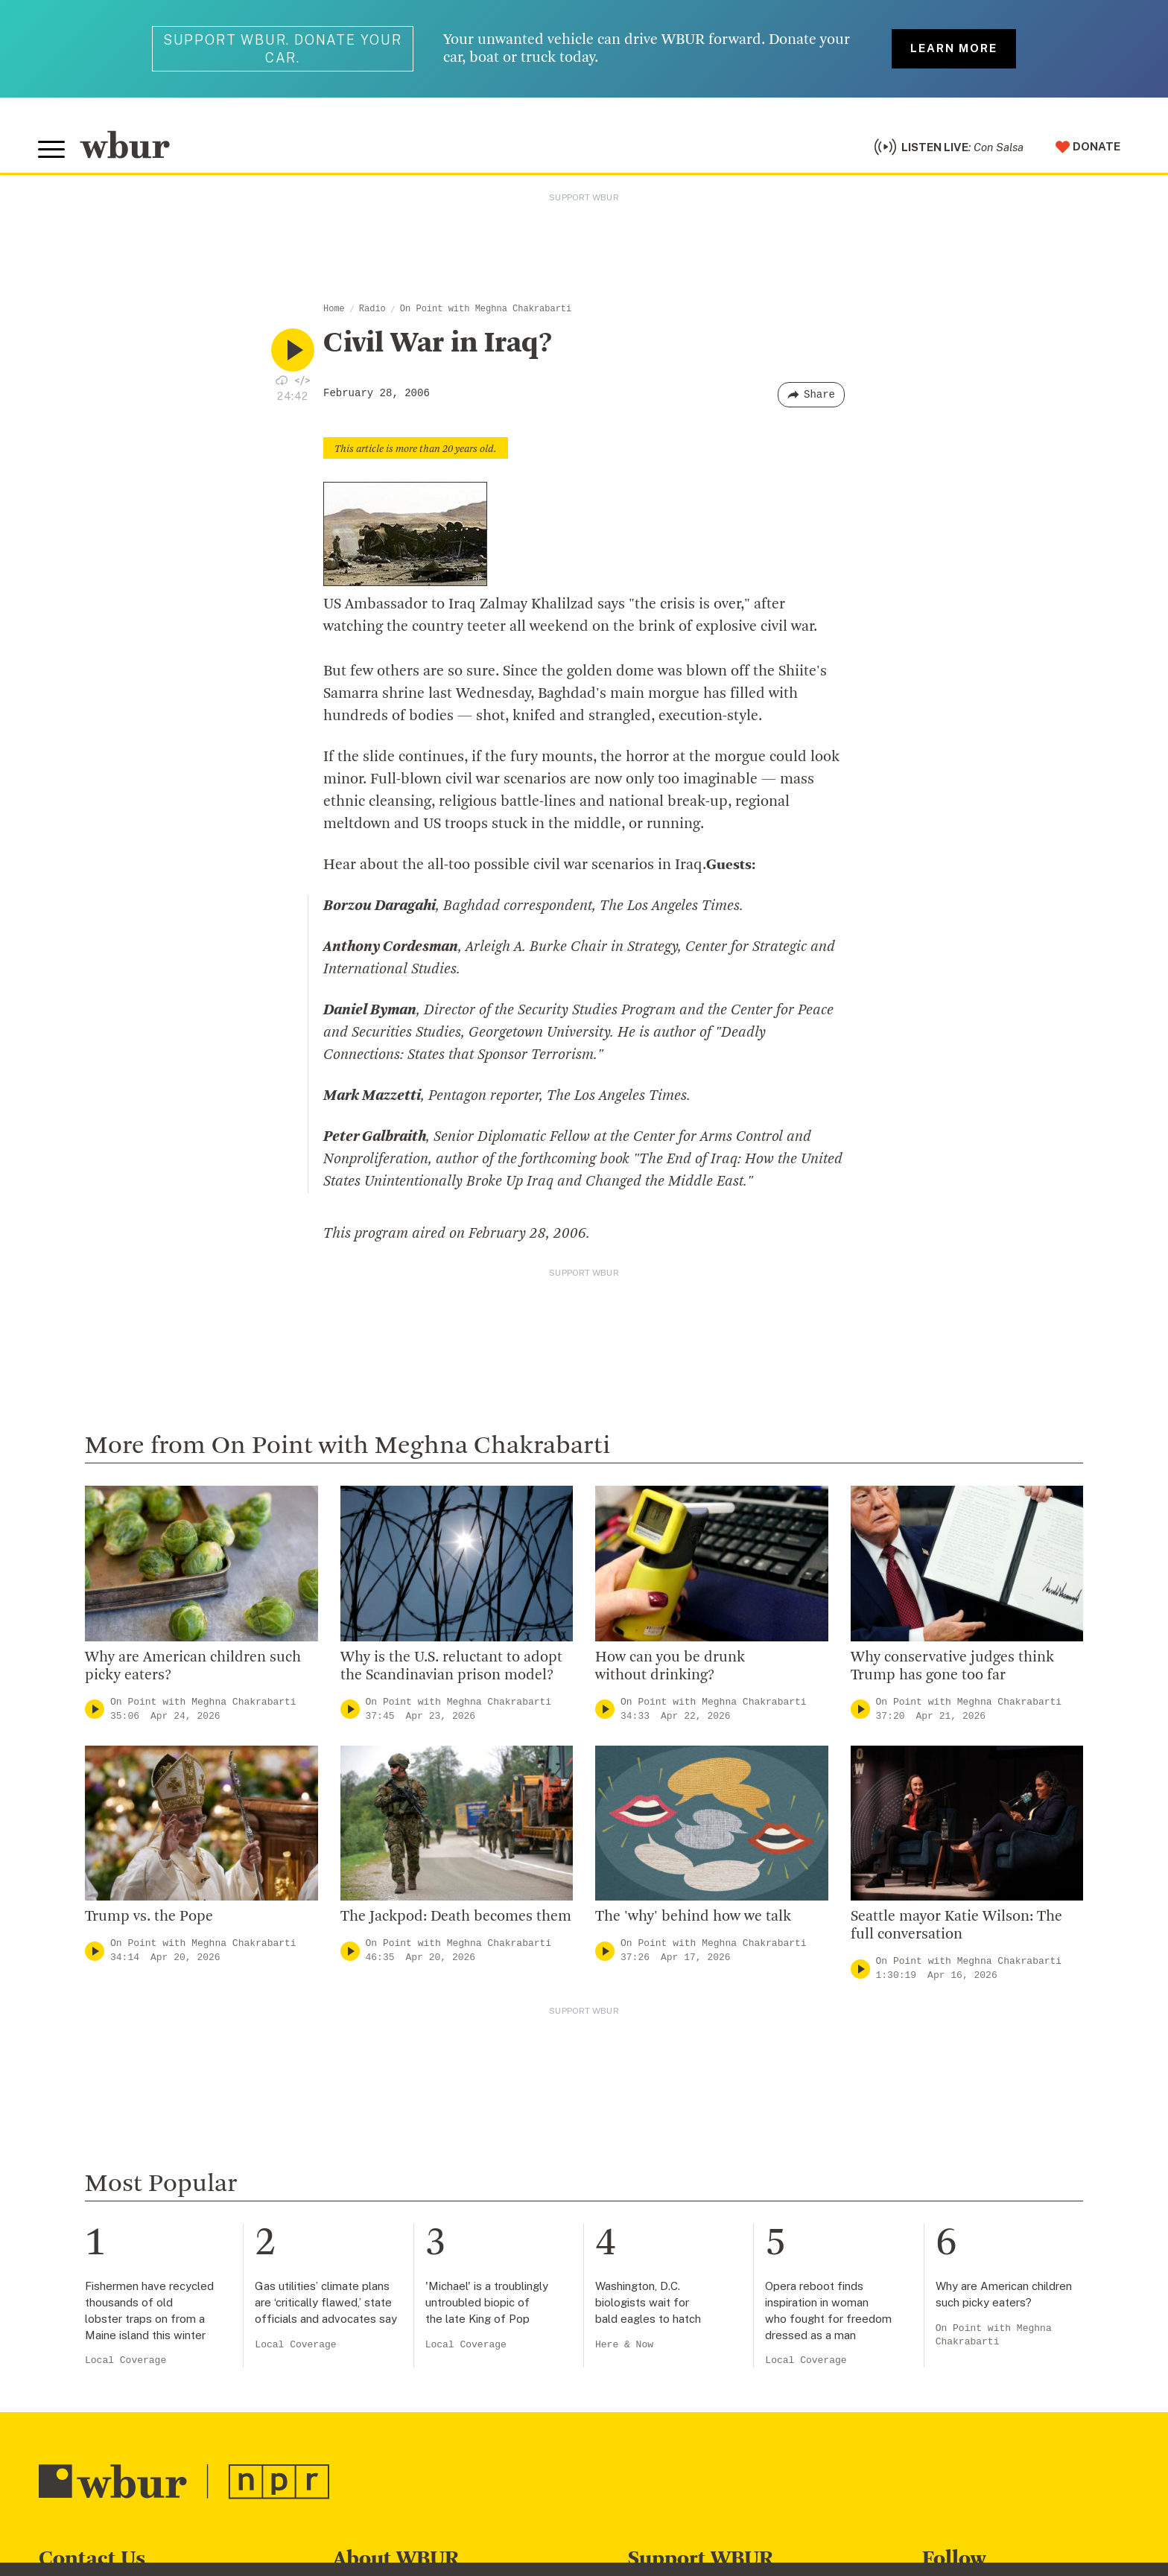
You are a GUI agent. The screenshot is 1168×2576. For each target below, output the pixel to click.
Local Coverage (125, 2363)
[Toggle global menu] (52, 151)
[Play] (94, 1712)
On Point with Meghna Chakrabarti (485, 311)
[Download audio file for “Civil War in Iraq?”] (282, 382)
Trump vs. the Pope (149, 1919)
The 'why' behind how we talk (693, 1919)
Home (334, 311)
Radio (372, 311)
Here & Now (624, 2347)
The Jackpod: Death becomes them (455, 1919)
